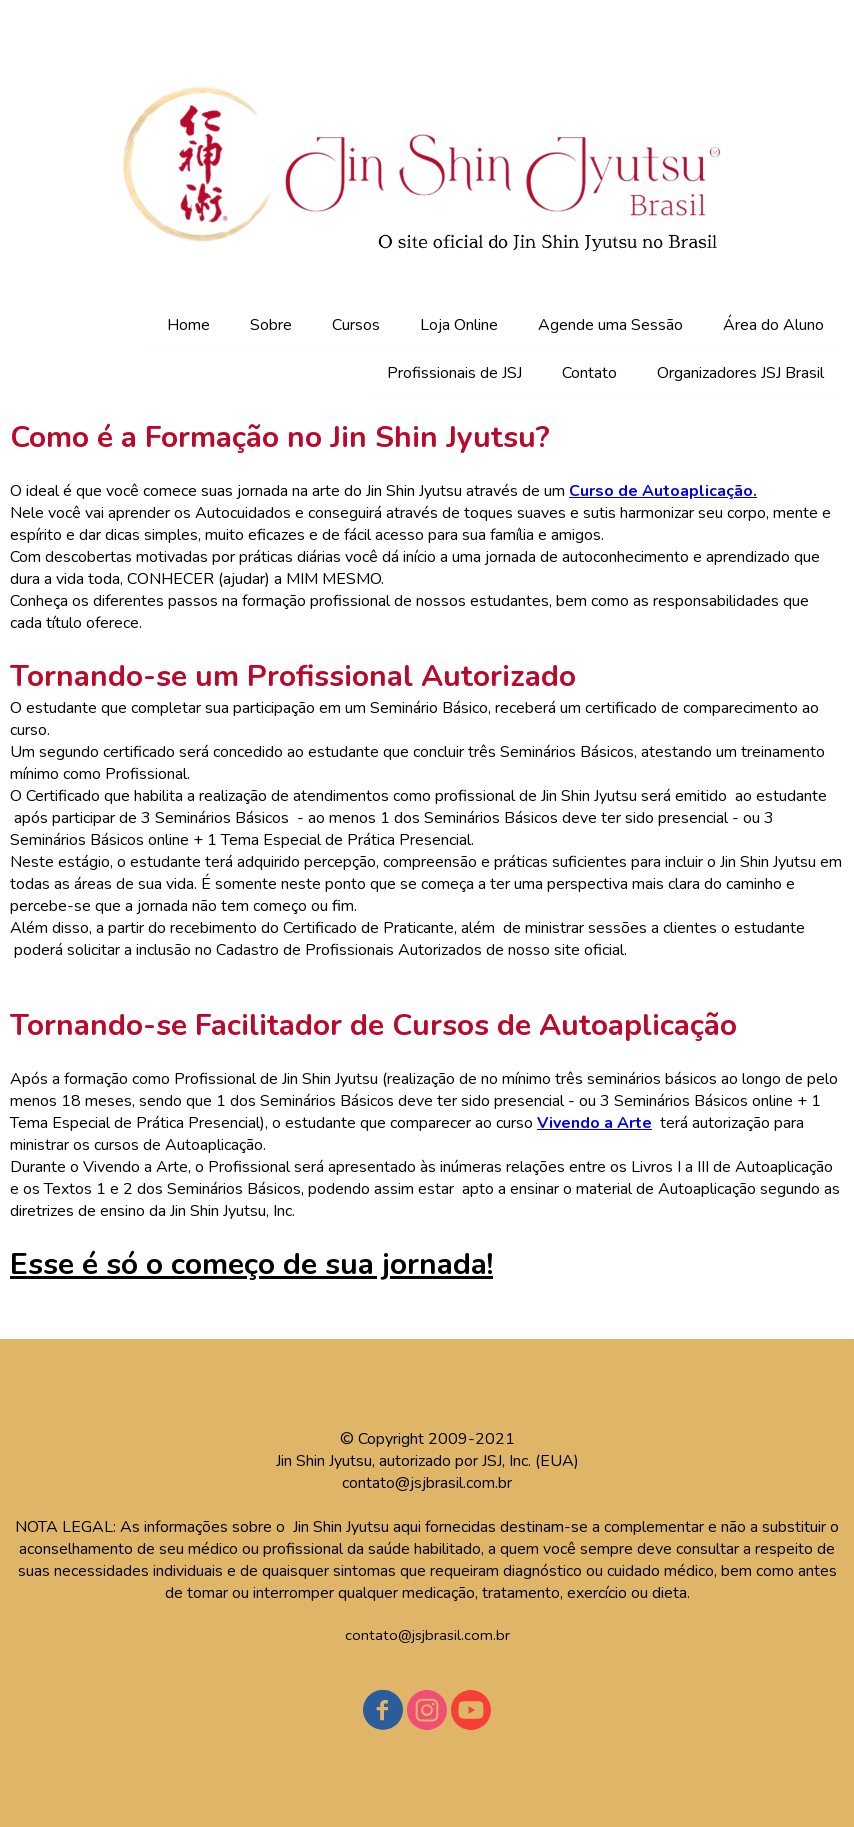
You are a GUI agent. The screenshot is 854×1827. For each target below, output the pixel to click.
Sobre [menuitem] (271, 325)
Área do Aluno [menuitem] (773, 325)
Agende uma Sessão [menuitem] (610, 325)
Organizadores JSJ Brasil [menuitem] (740, 373)
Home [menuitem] (188, 325)
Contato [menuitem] (589, 373)
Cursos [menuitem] (356, 325)
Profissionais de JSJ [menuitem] (454, 373)
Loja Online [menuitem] (459, 325)
